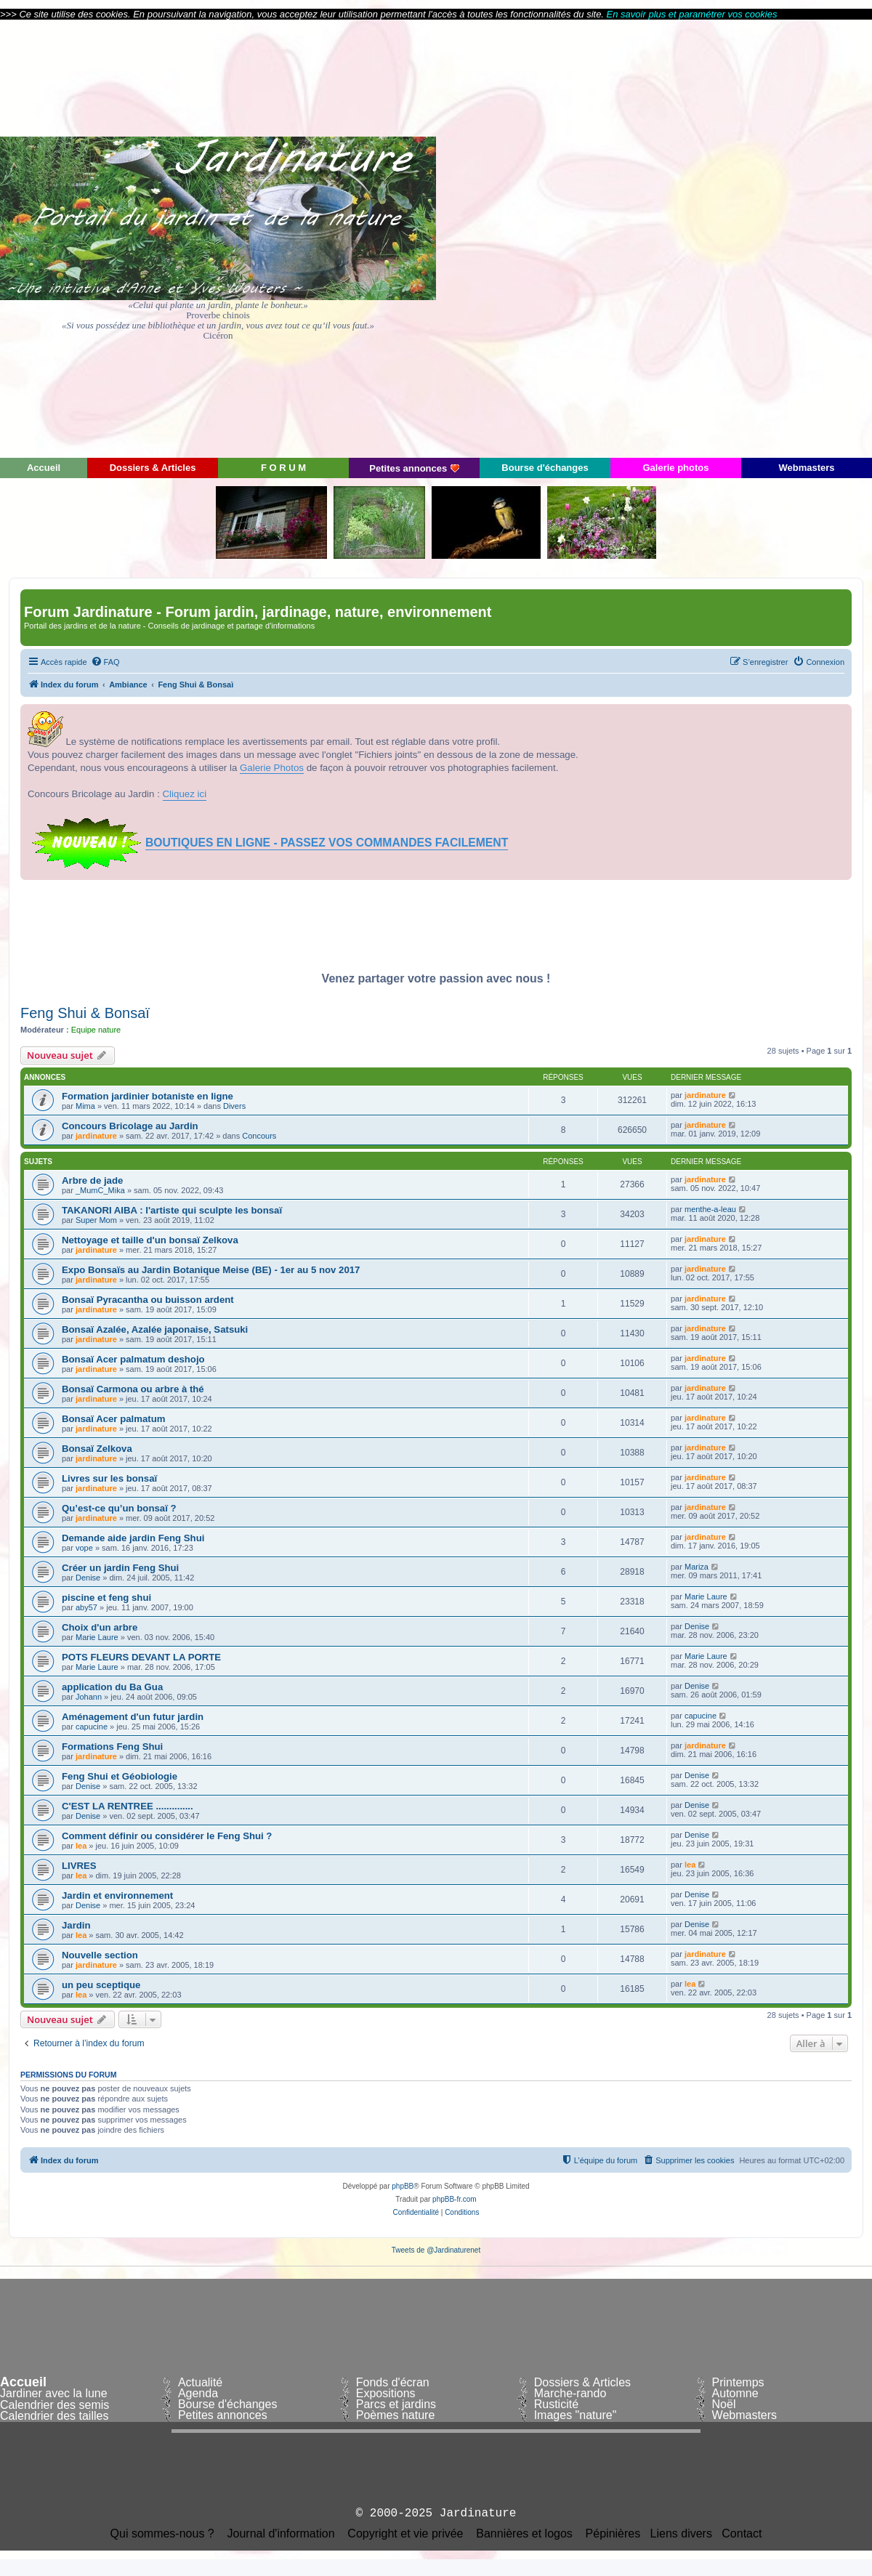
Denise (88, 1577)
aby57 (86, 1607)
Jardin (76, 1925)
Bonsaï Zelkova (97, 1448)
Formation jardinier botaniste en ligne (147, 1096)
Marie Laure (706, 1596)
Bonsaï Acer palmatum (113, 1418)
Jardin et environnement (117, 1895)
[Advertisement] (741, 238)
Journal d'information (281, 2534)
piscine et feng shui (106, 1597)
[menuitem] (105, 662)
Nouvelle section (100, 1955)
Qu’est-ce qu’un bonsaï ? (119, 1508)
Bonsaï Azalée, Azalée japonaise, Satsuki (155, 1329)
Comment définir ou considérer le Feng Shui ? (167, 1835)
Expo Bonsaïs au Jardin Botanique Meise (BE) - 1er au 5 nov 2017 (211, 1269)
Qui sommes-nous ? (162, 2534)
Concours (259, 1135)
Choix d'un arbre (99, 1627)
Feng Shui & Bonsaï (85, 1013)
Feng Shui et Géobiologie (119, 1776)
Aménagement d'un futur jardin (132, 1716)
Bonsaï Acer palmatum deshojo (133, 1359)
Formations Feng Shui (112, 1746)
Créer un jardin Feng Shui (120, 1567)
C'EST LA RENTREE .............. (127, 1806)
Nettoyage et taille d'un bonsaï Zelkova (150, 1240)
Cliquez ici (185, 793)
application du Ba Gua (112, 1686)
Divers (234, 1106)
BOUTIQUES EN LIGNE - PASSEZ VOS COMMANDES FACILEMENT (326, 842)
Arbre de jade (92, 1180)
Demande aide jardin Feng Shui (133, 1538)
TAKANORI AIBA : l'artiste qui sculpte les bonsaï (172, 1210)
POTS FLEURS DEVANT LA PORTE (141, 1657)
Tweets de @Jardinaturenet (436, 2250)
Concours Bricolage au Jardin (130, 1126)
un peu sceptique (101, 1984)
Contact (742, 2534)
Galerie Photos (272, 767)
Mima (85, 1106)
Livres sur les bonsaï (109, 1478)
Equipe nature (96, 1029)
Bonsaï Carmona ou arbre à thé (133, 1389)
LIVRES (79, 1865)
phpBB (402, 2186)
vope (84, 1547)
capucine (92, 1726)
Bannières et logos (524, 2534)
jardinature (705, 1095)
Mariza (696, 1566)
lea (81, 1845)
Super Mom (96, 1220)
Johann (89, 1696)
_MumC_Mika (100, 1190)
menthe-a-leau (710, 1209)
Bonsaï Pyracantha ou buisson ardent (148, 1299)
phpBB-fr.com (454, 2199)
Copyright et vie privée (405, 2534)
